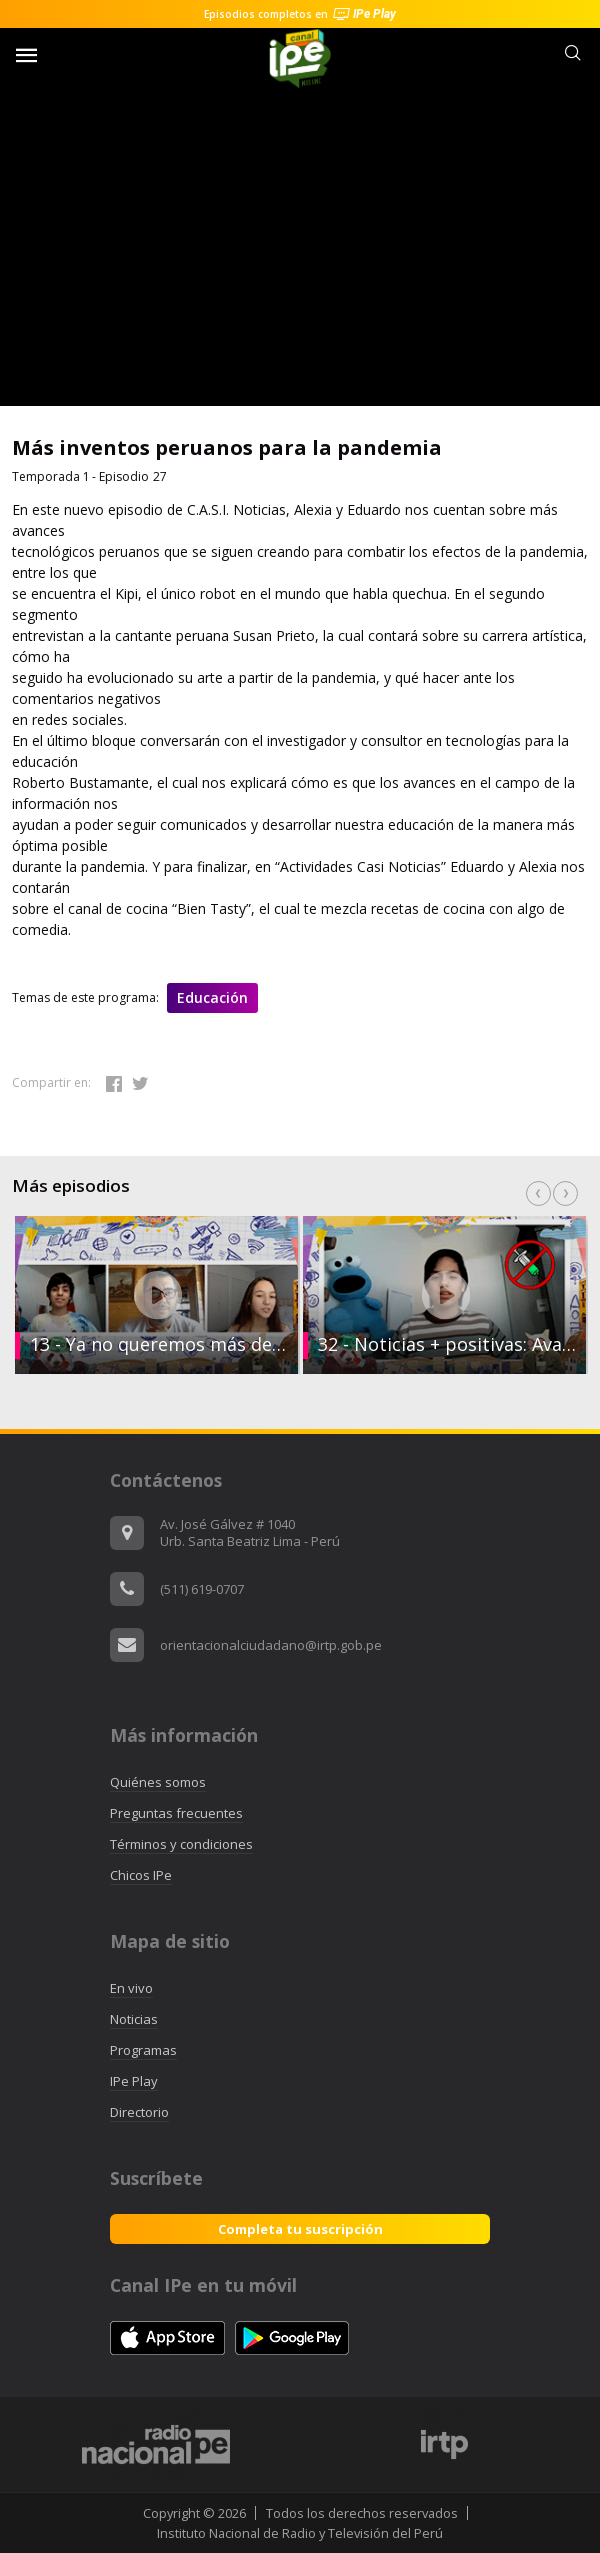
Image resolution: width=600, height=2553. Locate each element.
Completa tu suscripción (300, 2229)
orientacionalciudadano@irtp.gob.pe (271, 1645)
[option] (444, 1295)
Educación (212, 997)
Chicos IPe (141, 1875)
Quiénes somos (158, 1782)
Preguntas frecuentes (176, 1813)
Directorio (139, 2112)
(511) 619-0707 (202, 1589)
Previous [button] (538, 1193)
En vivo (131, 1988)
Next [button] (565, 1193)
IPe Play (134, 2081)
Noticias (134, 2019)
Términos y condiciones (181, 1844)
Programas (143, 2050)
